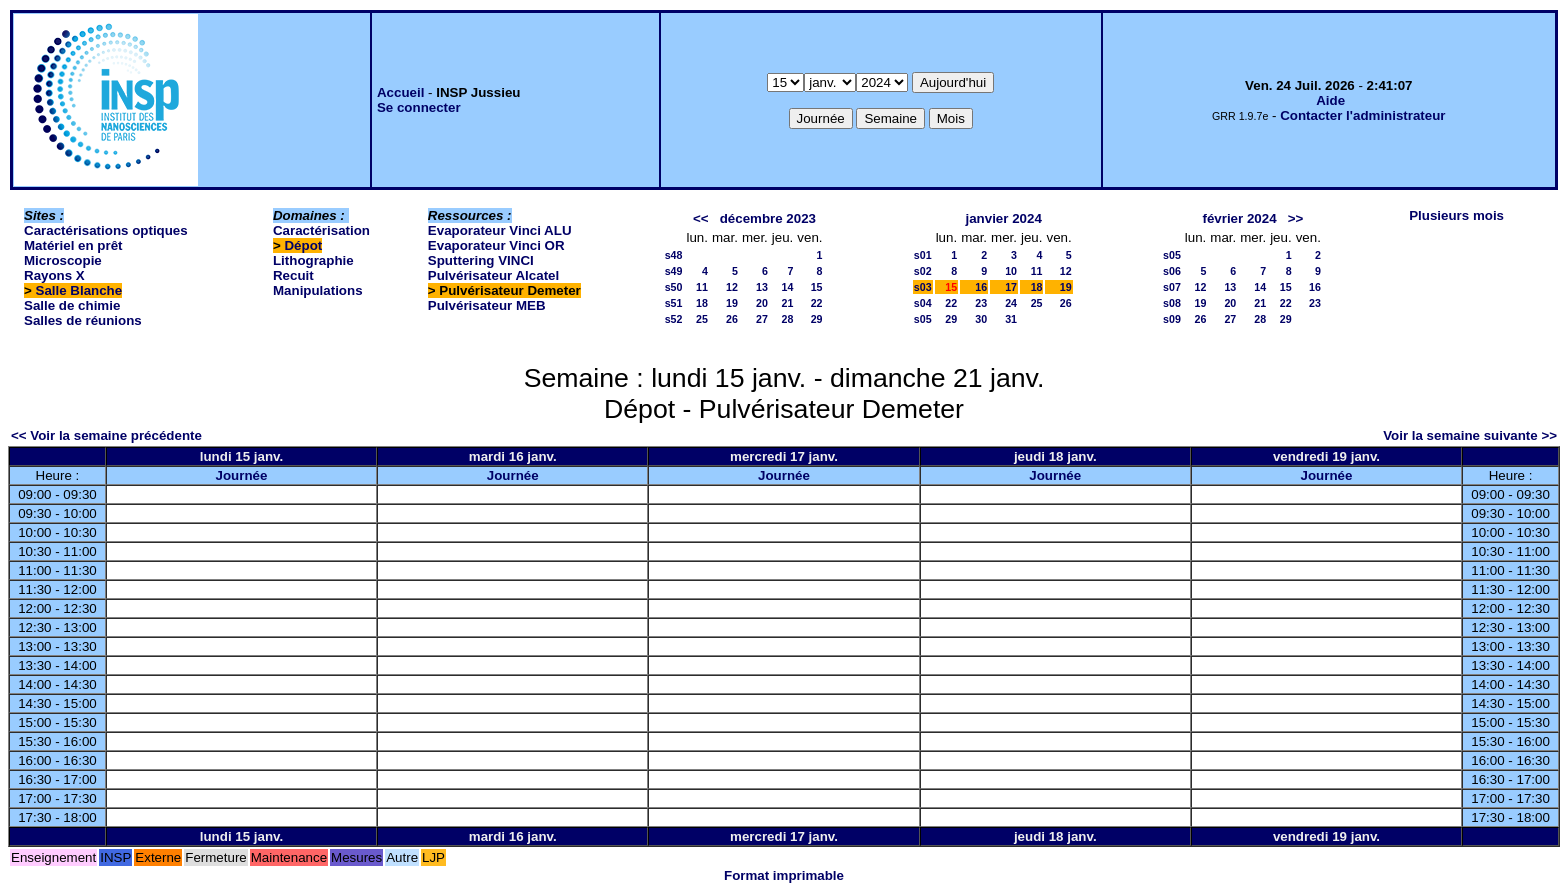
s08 (1172, 303)
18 (702, 303)
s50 (674, 287)
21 (787, 303)
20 (762, 303)
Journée (242, 475)
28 (787, 319)
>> (1296, 218)
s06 (1172, 271)
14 (787, 287)
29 (817, 319)
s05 (923, 319)
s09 (1172, 319)
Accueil (400, 92)
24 (1011, 303)
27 (762, 319)
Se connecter (419, 107)
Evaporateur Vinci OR (496, 245)
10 (1011, 271)
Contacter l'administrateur (1362, 115)
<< (701, 218)
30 (981, 319)
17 (1011, 287)
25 (702, 319)
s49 (674, 271)
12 (732, 287)
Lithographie (313, 260)
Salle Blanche (79, 290)
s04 (923, 303)
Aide (1330, 100)
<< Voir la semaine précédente (106, 435)
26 (732, 319)
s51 (674, 303)
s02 (923, 271)
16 (981, 287)
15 (817, 287)
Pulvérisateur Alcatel (493, 275)
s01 (923, 255)
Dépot (303, 245)
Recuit (293, 275)
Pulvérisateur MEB (487, 305)
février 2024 (1239, 218)
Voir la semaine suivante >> (1470, 435)
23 (981, 303)
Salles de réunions (83, 320)
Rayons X (54, 275)
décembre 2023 (768, 218)
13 (762, 287)
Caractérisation (321, 230)
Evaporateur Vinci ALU (500, 230)
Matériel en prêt (73, 245)
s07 (1172, 287)
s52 (674, 319)
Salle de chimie (72, 305)
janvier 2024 (1004, 218)
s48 (674, 255)
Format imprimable (784, 875)
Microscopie (63, 260)
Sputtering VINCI (481, 260)
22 (817, 303)
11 (702, 287)
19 (732, 303)
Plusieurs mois (1456, 215)
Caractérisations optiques (106, 230)
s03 (923, 287)
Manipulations (318, 290)
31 (1011, 319)
